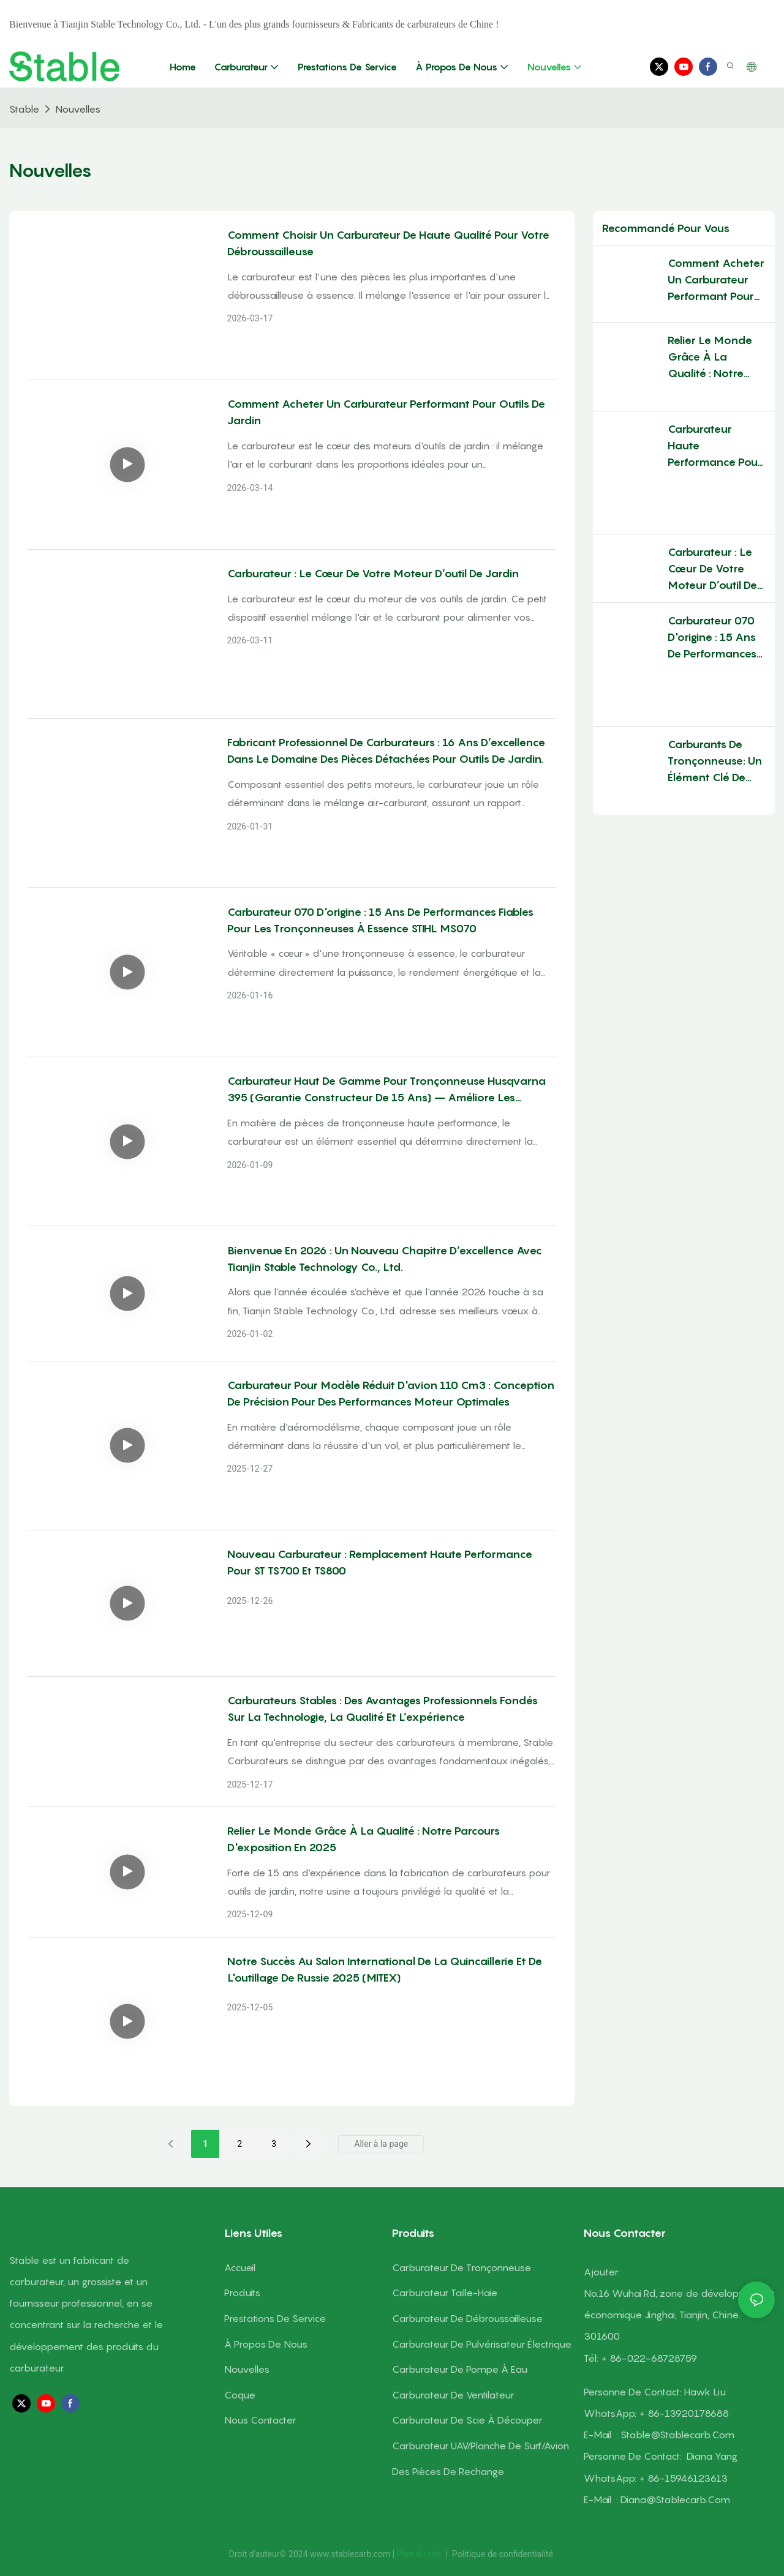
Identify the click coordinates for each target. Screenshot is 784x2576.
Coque (239, 2395)
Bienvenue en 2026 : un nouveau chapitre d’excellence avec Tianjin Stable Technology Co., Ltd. (384, 1258)
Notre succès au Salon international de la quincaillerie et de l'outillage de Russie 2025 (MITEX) (384, 1969)
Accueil (239, 2267)
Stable (24, 109)
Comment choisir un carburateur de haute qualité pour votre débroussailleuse (388, 243)
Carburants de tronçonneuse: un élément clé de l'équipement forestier (715, 744)
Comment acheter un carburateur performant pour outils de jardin (386, 412)
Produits (242, 2292)
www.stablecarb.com (351, 2554)
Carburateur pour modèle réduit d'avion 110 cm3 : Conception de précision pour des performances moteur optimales (390, 1393)
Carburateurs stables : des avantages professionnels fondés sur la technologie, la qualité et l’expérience (382, 1708)
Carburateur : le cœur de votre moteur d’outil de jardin (373, 573)
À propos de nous (265, 2344)
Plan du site (420, 2554)
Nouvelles (77, 109)
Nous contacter (260, 2420)
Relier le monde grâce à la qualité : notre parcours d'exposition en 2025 (363, 1839)
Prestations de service (275, 2318)
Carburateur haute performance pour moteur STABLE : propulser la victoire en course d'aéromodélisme (715, 439)
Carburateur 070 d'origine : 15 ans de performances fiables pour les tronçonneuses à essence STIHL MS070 (380, 920)
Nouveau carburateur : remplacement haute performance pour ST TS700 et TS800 (379, 1562)
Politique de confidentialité (502, 2554)
